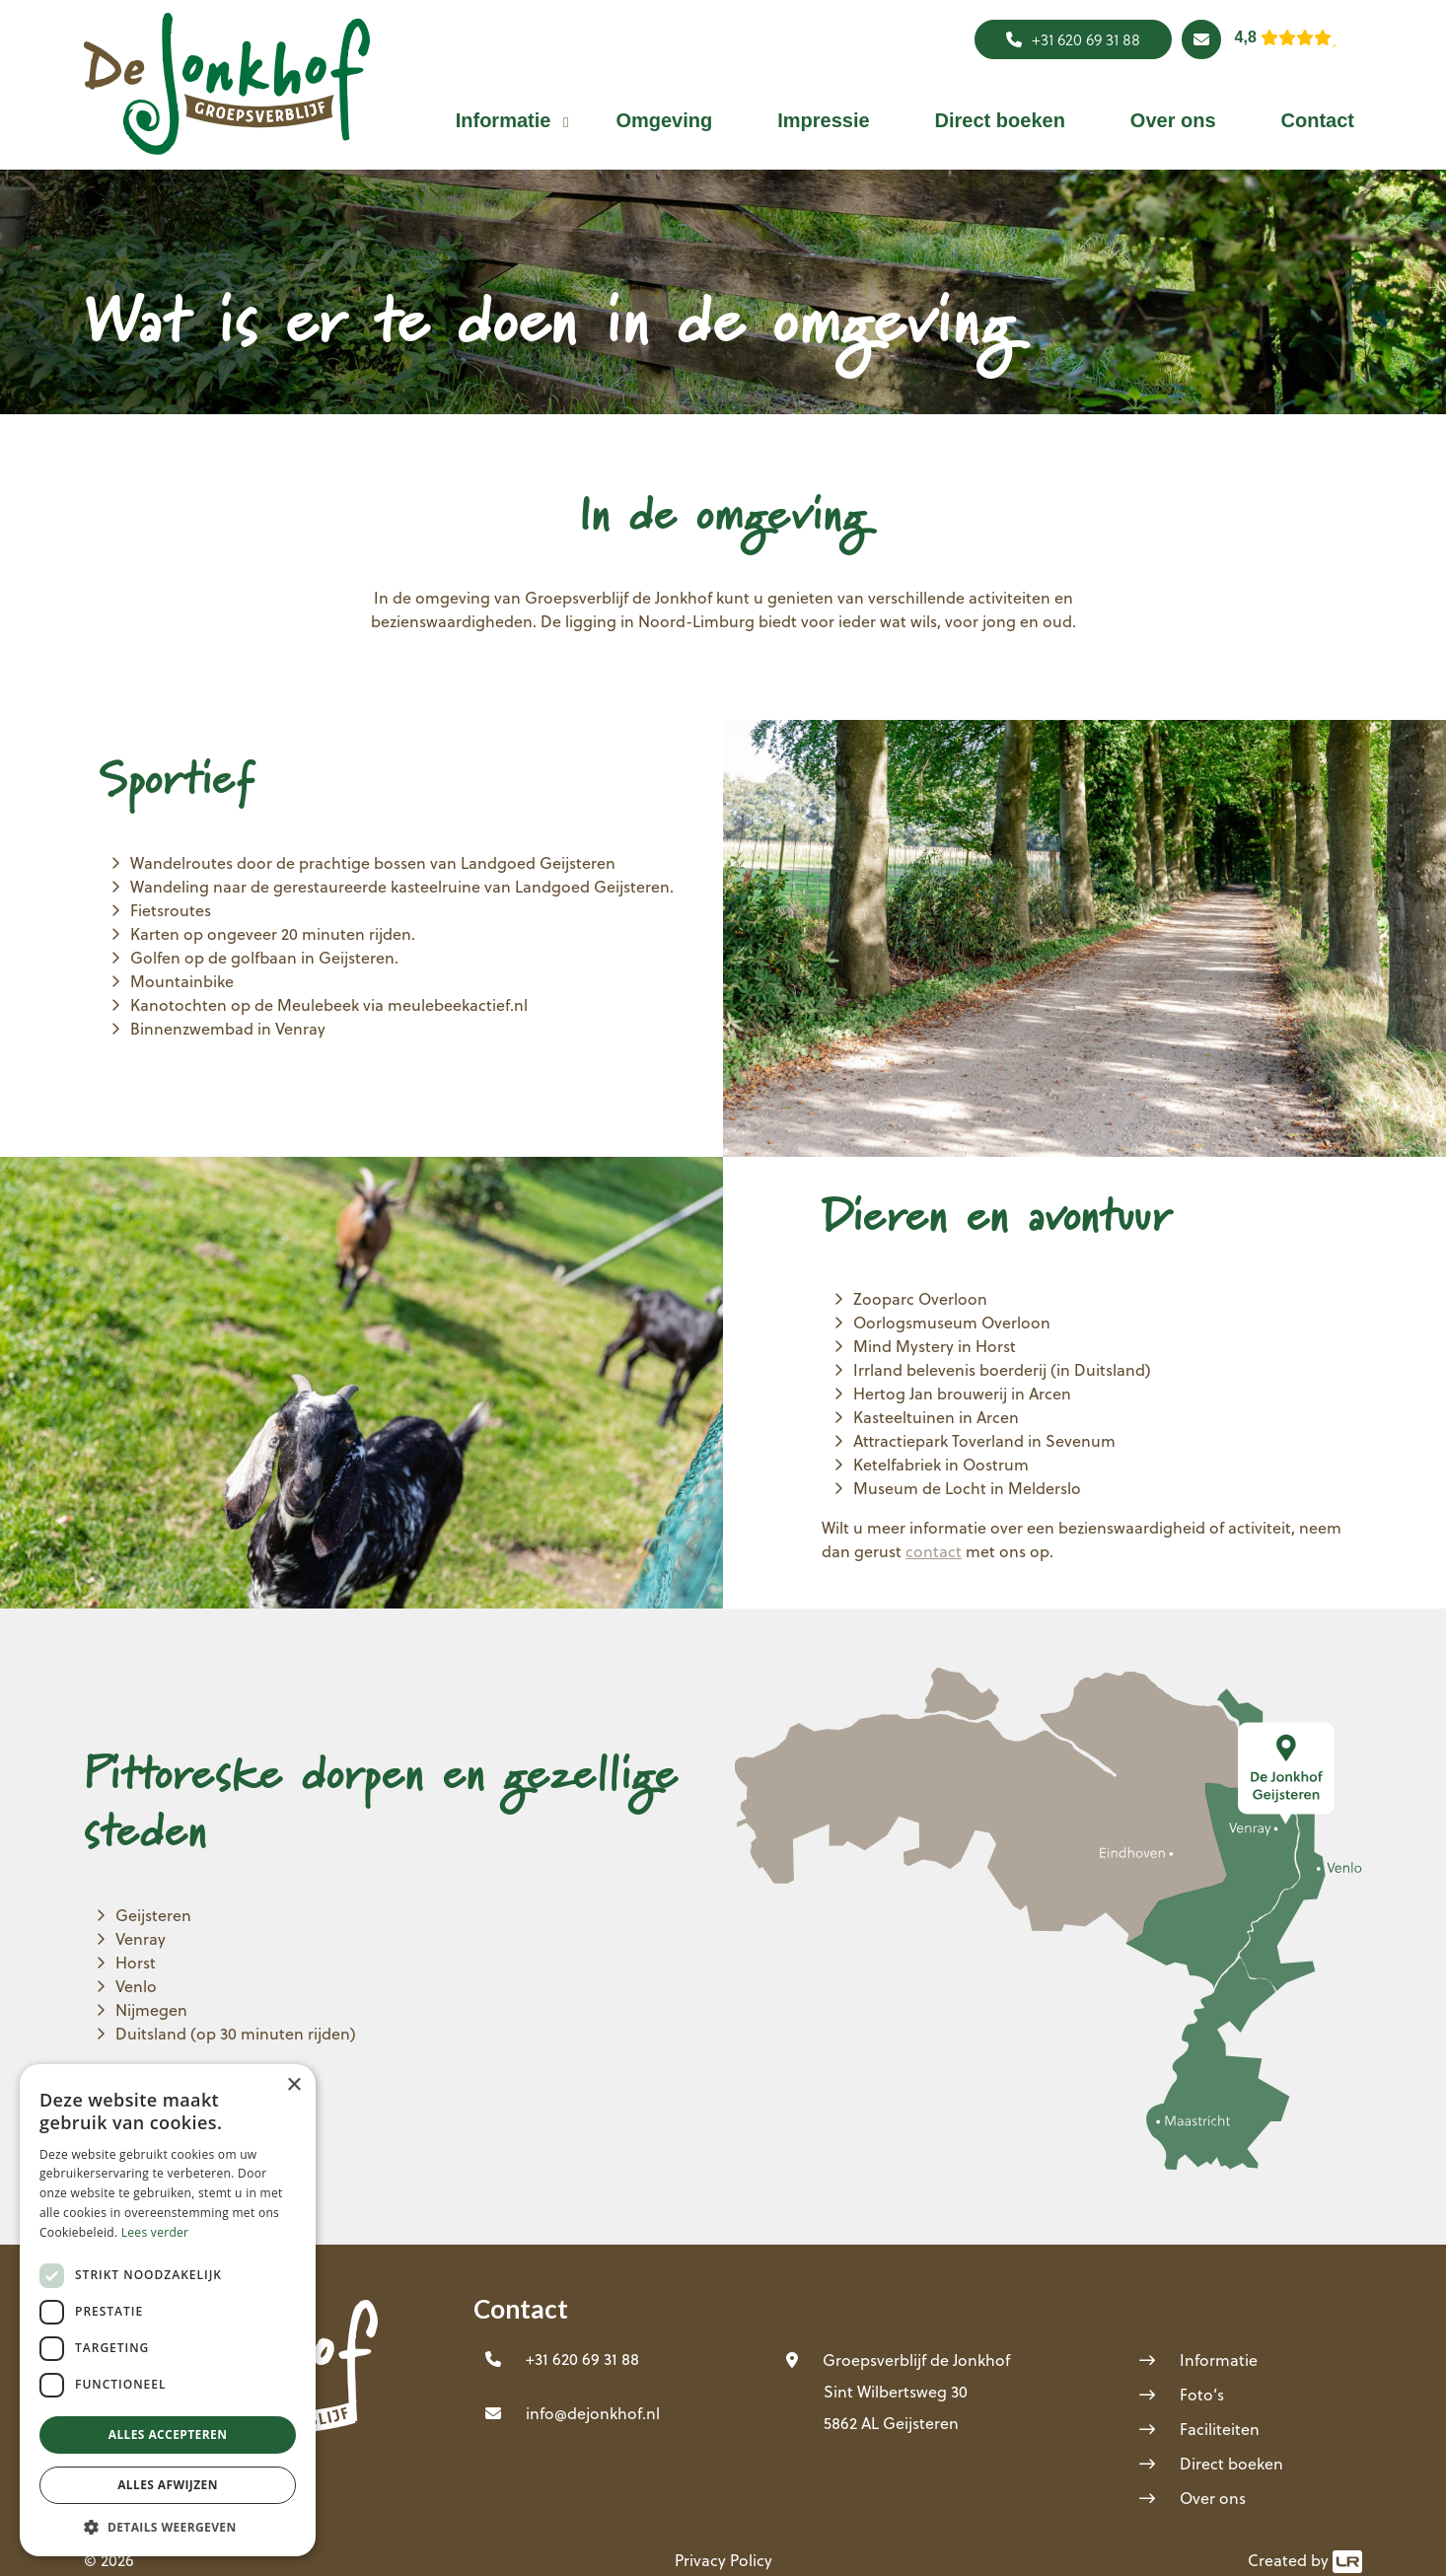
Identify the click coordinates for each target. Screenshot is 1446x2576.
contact (933, 1550)
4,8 (1246, 37)
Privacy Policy (723, 2559)
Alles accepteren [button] (168, 2434)
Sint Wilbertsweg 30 (896, 2391)
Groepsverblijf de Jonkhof (916, 2359)
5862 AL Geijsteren (891, 2422)
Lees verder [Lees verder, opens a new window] (155, 2232)
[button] (503, 120)
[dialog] (168, 2310)
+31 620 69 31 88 (1073, 39)
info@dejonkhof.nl (593, 2412)
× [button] (293, 2085)
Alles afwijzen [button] (167, 2484)
